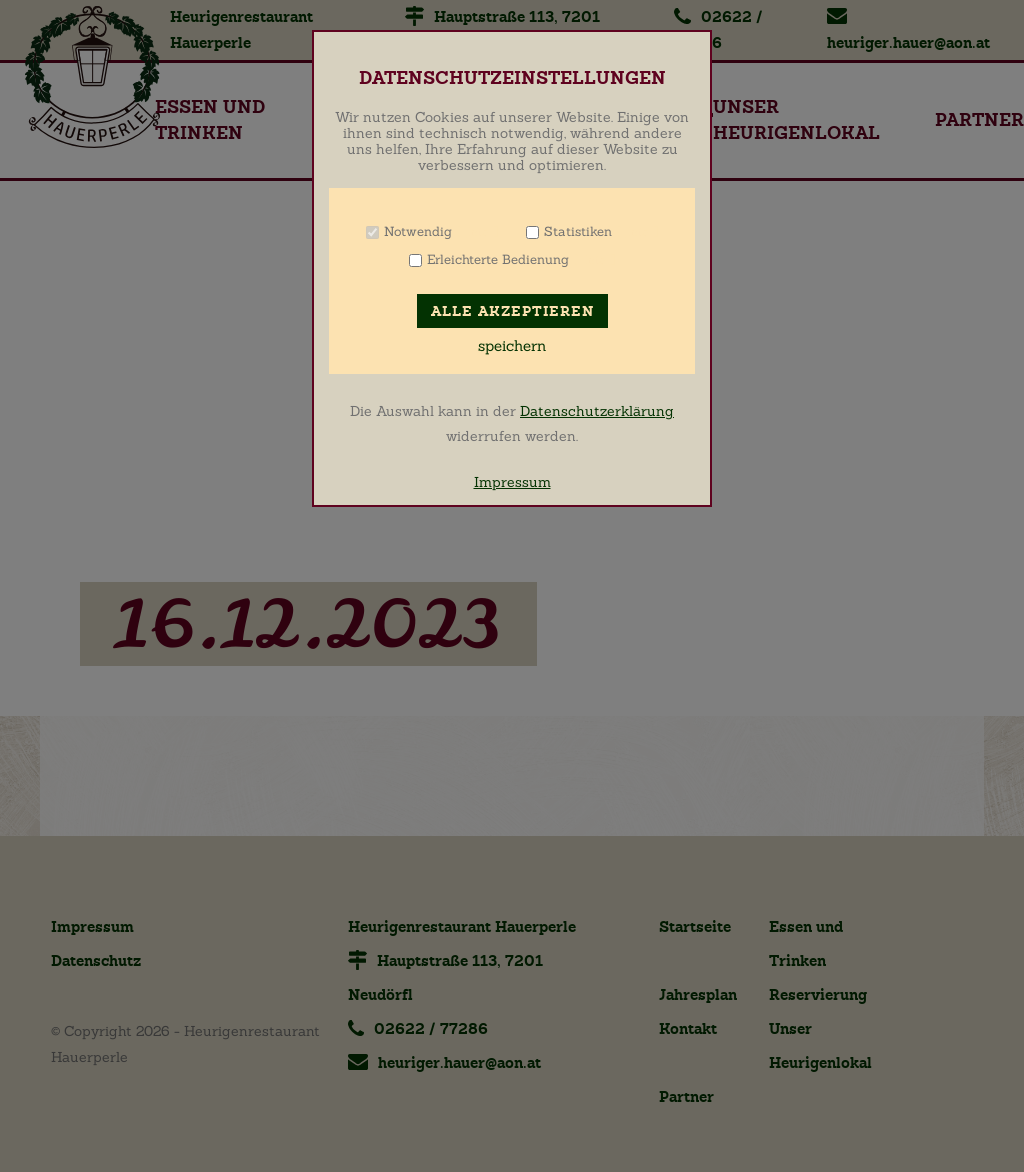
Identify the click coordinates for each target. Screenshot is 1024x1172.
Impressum (512, 482)
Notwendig (418, 231)
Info (477, 231)
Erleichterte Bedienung (498, 259)
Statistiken (578, 231)
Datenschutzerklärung (597, 411)
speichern (512, 346)
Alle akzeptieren (512, 311)
